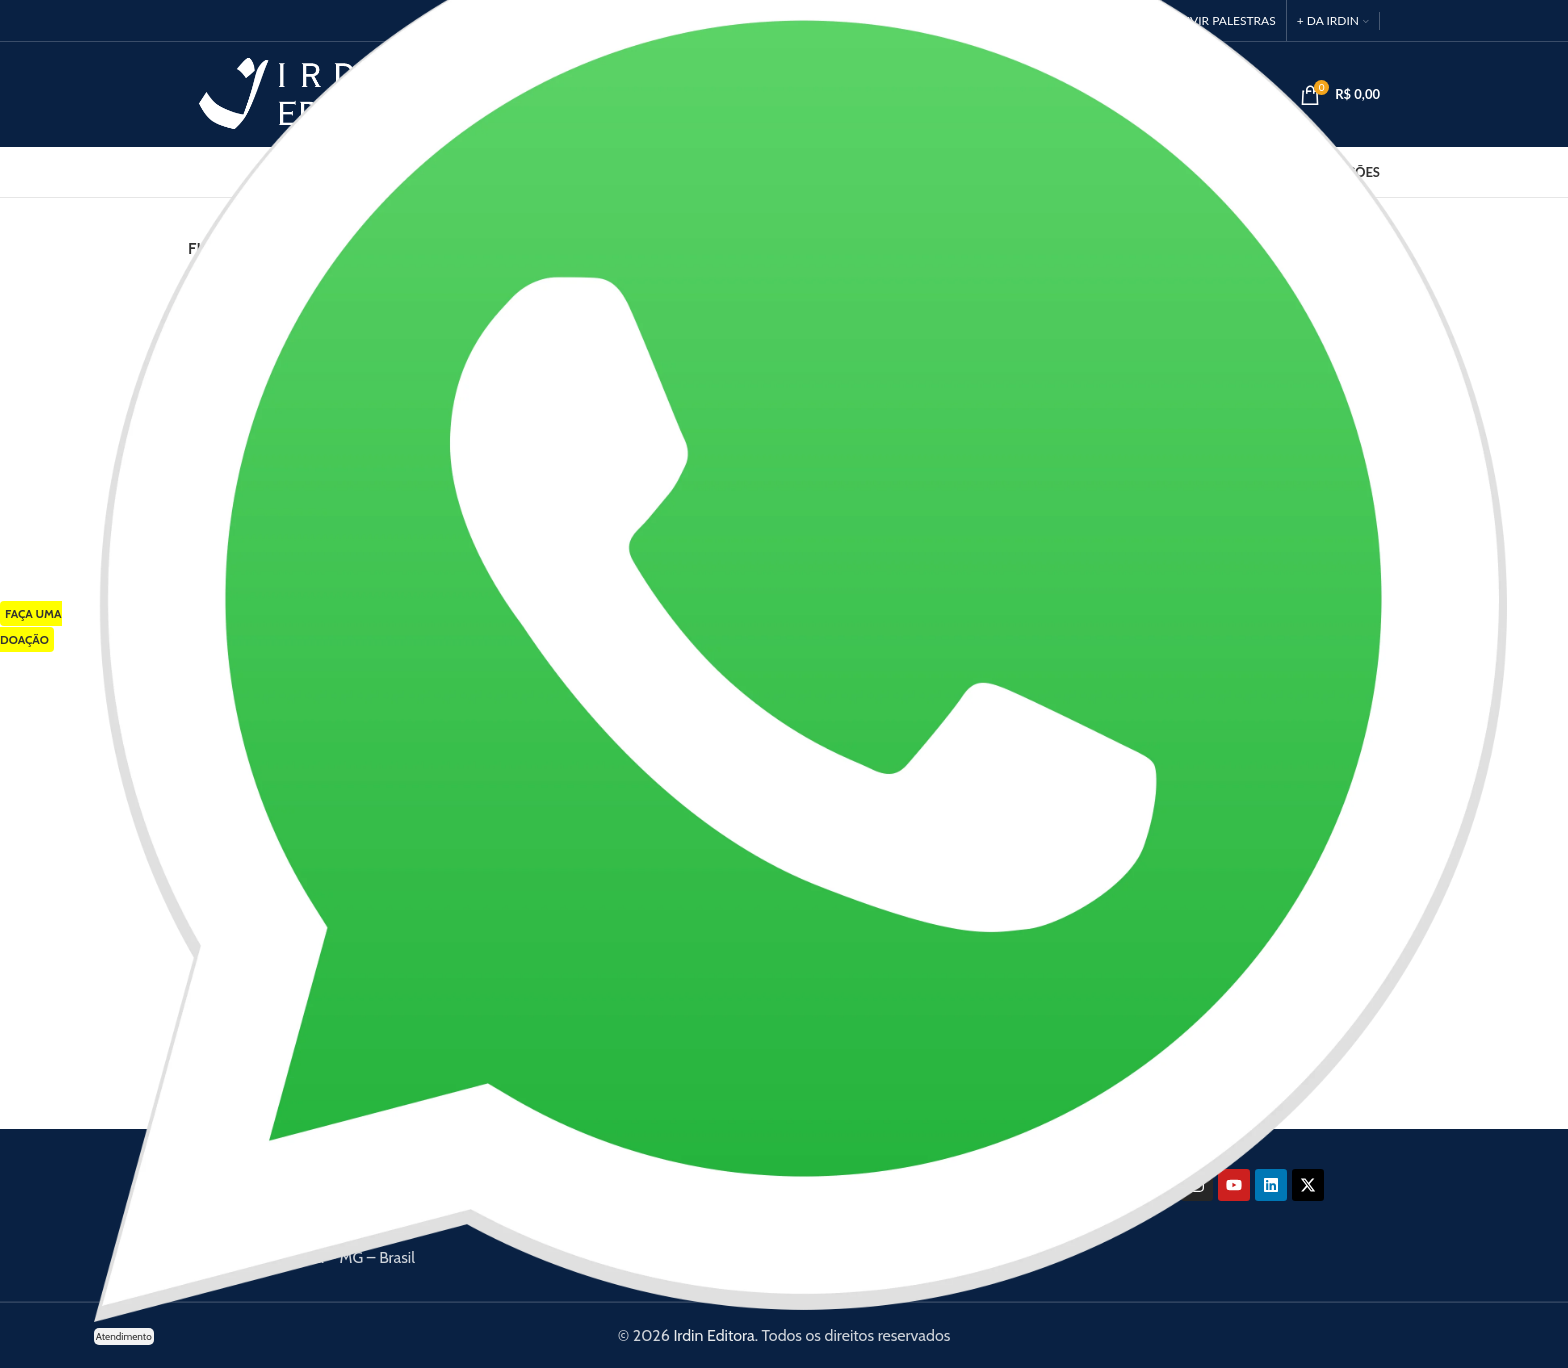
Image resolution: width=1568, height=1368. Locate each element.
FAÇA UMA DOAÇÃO (31, 626)
